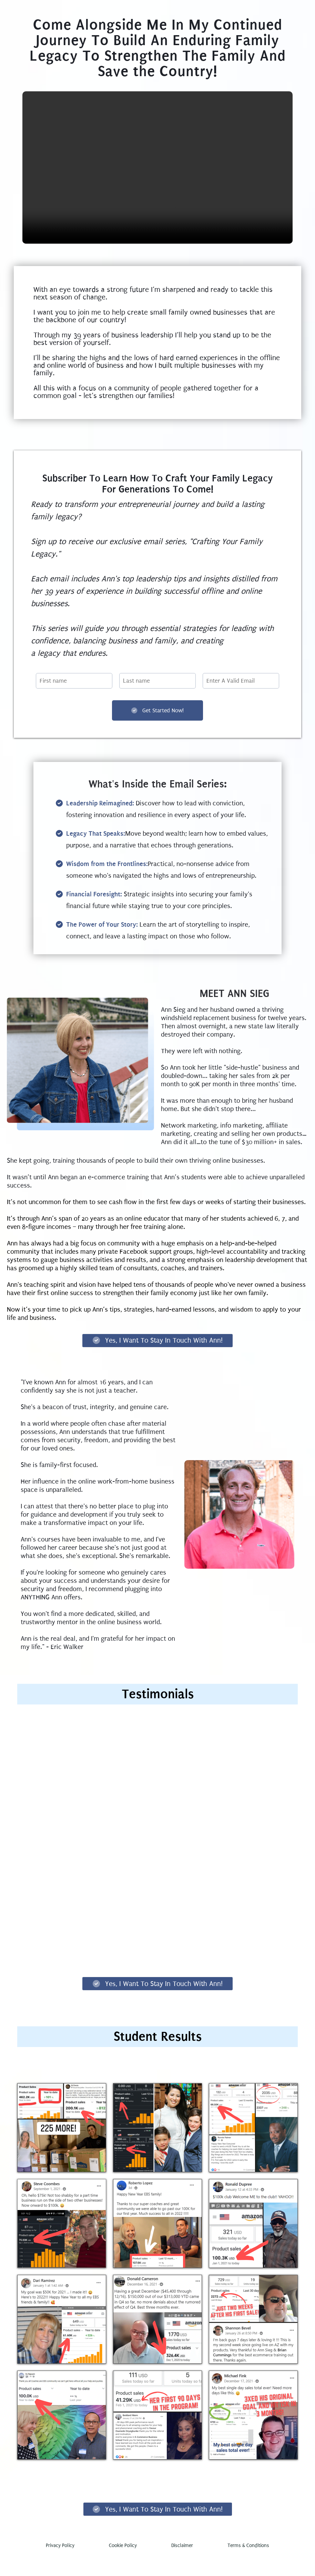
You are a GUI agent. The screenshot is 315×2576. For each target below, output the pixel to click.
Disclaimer (182, 2565)
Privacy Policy (60, 2565)
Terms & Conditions (248, 2565)
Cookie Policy (123, 2565)
